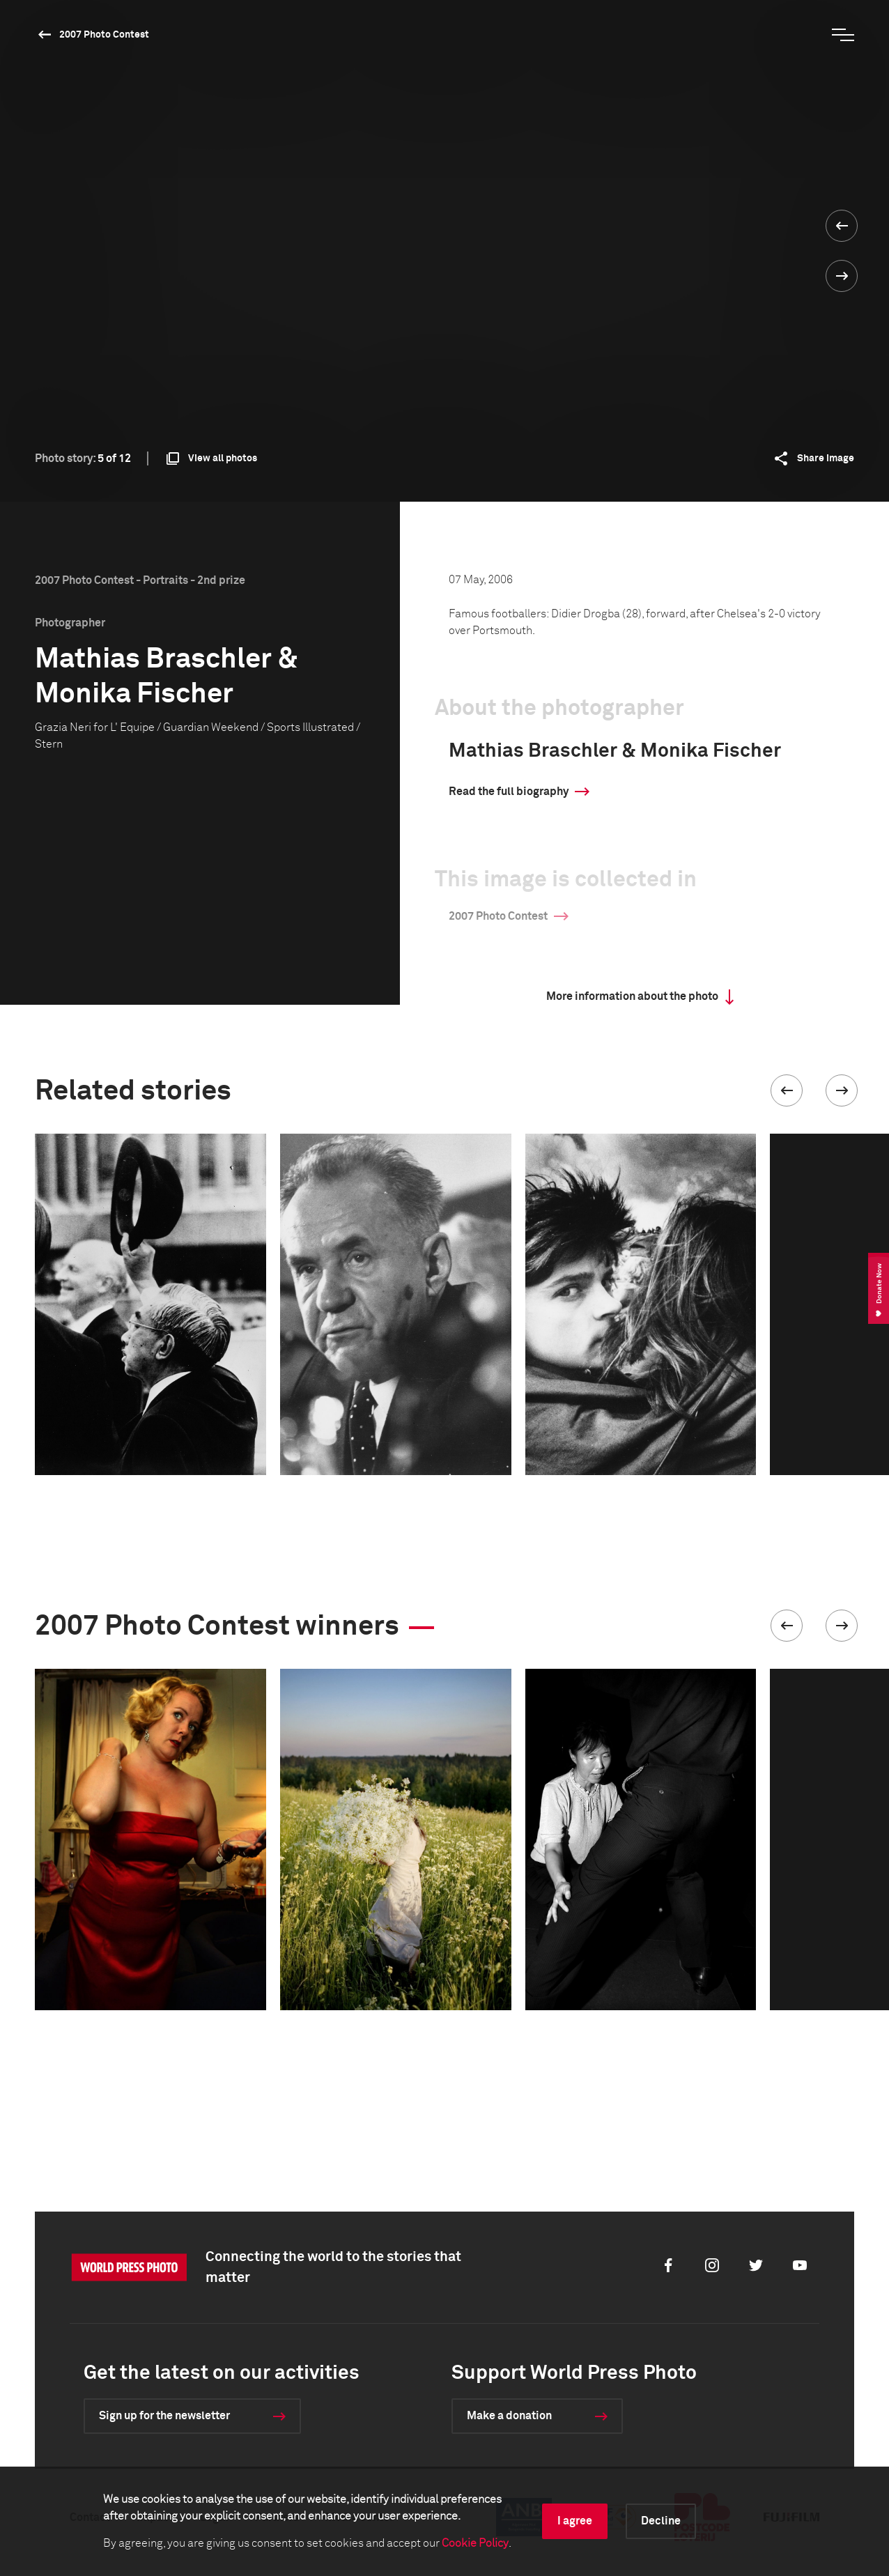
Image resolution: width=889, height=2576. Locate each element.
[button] (787, 1090)
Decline (661, 2521)
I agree (574, 2521)
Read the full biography (509, 791)
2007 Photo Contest (104, 35)
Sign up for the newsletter (164, 2415)
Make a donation (509, 2415)
